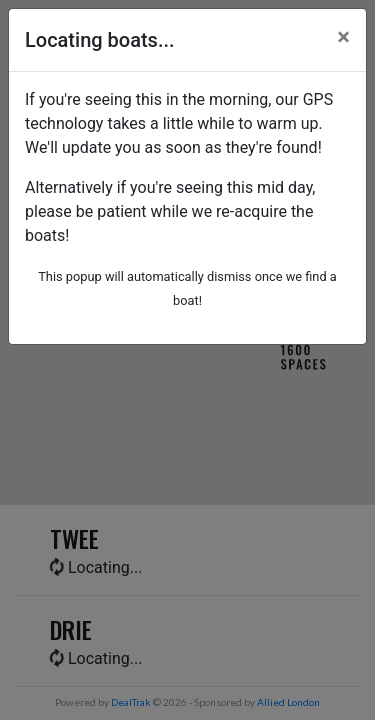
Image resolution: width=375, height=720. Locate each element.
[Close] (343, 37)
